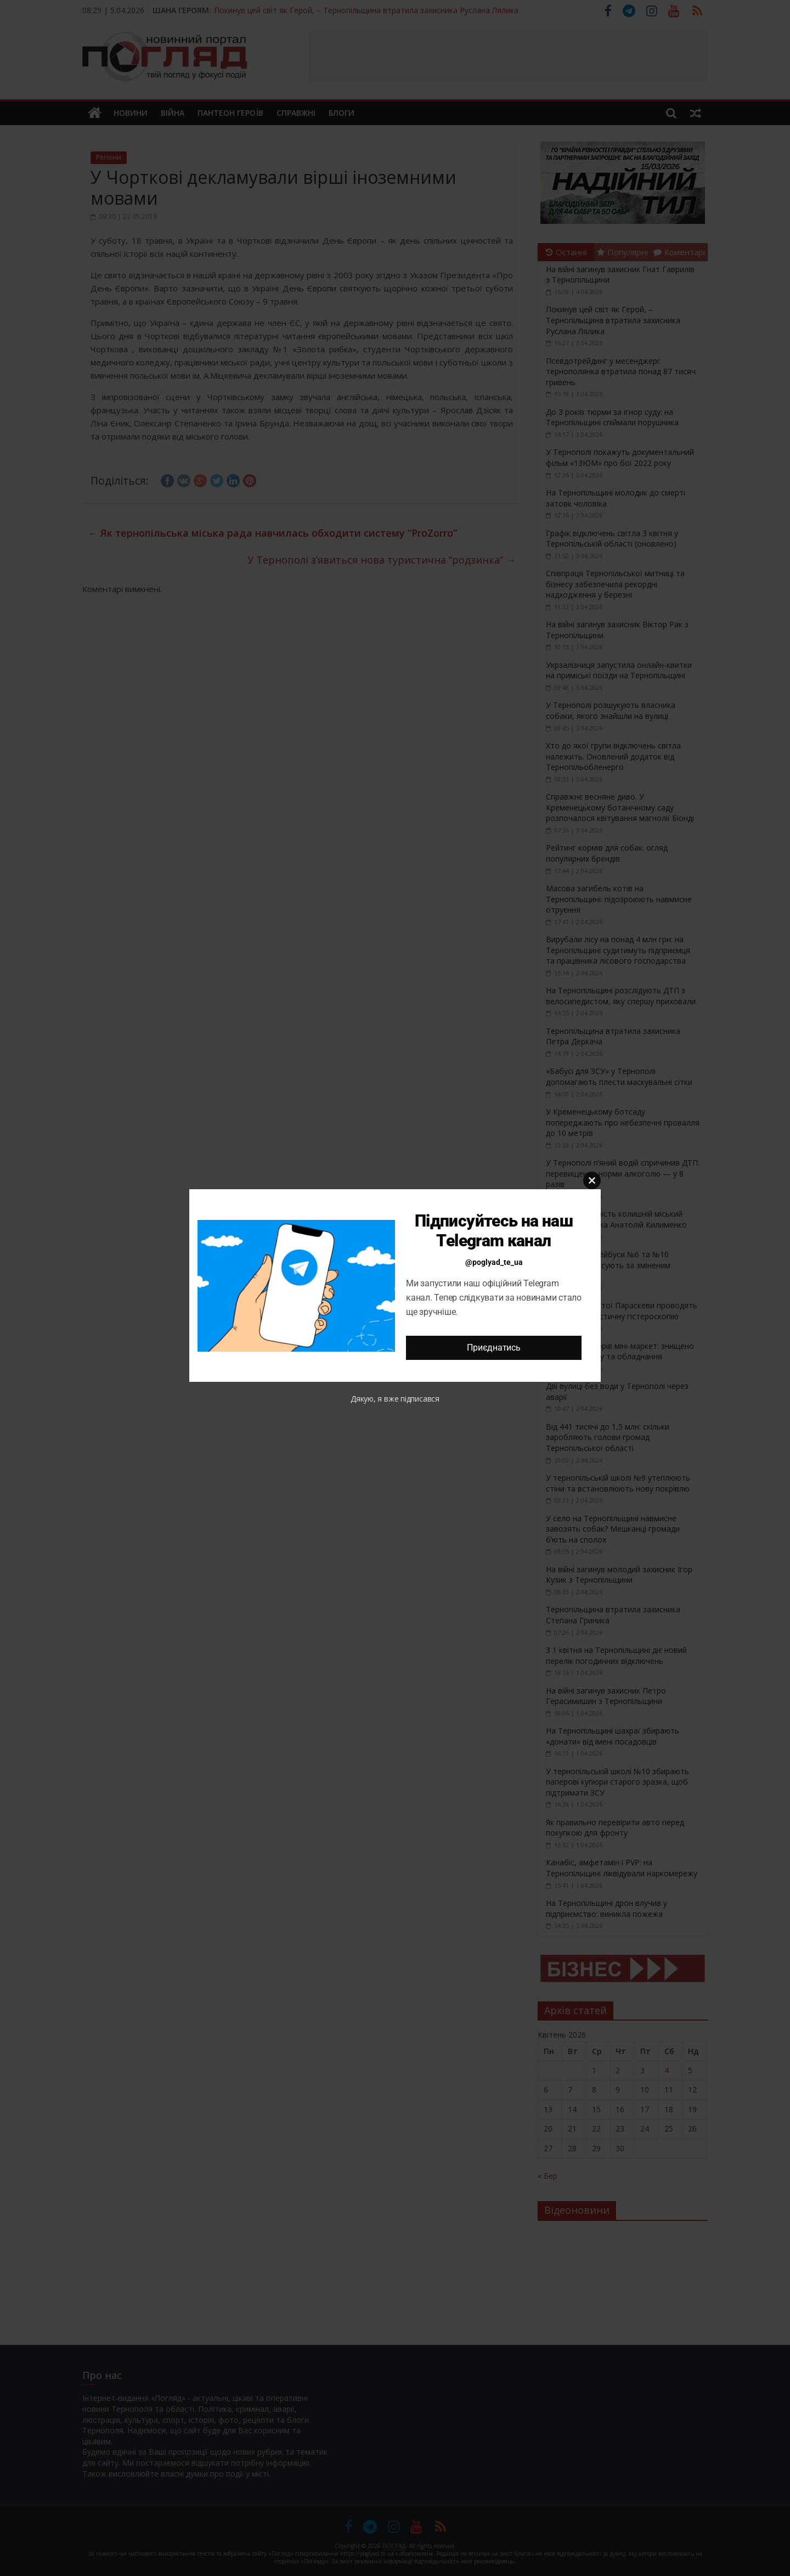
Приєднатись (493, 1347)
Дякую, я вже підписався (395, 1398)
